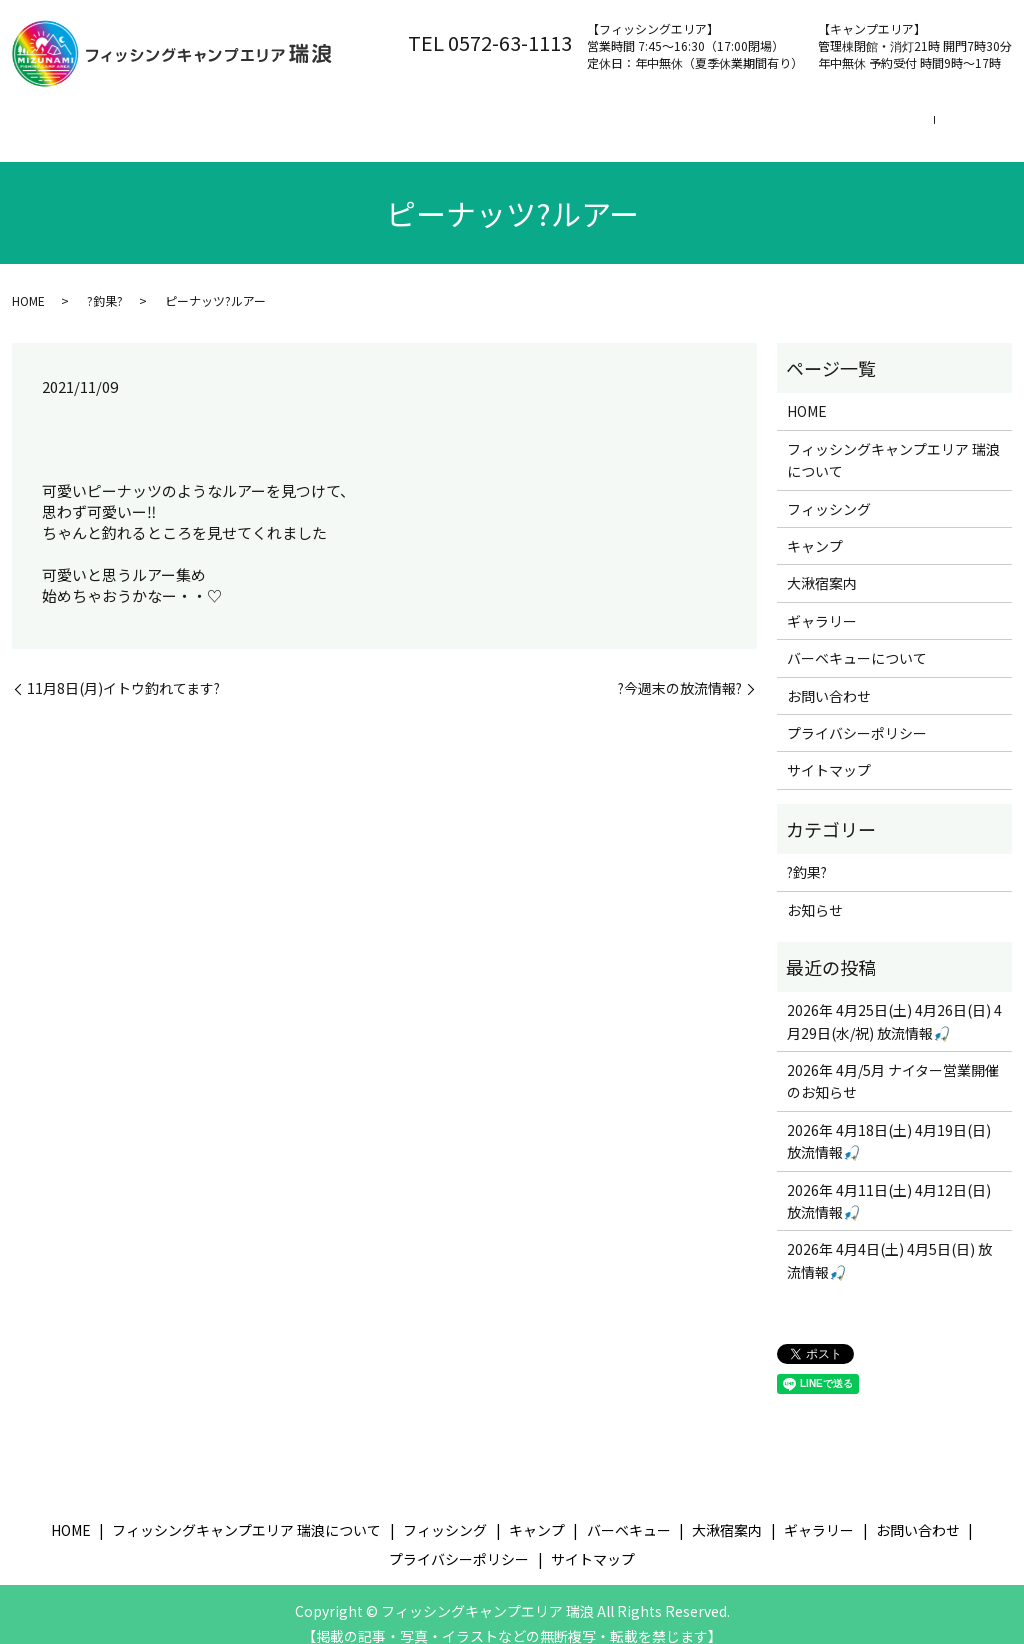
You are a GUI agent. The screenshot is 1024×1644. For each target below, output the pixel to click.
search (33, 153)
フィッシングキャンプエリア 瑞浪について (251, 121)
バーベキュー (694, 121)
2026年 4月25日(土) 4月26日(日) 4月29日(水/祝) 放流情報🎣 (894, 1032)
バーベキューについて (857, 669)
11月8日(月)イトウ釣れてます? (123, 699)
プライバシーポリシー (857, 744)
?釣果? (105, 311)
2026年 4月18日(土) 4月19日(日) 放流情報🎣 (889, 1152)
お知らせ (815, 921)
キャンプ (582, 121)
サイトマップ (829, 781)
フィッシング (470, 121)
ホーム (54, 121)
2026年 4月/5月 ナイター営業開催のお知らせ (893, 1092)
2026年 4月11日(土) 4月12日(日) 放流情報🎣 (889, 1212)
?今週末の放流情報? (680, 699)
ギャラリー (822, 632)
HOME (28, 311)
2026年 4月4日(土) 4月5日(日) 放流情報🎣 (889, 1271)
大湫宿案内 (813, 121)
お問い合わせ (932, 121)
